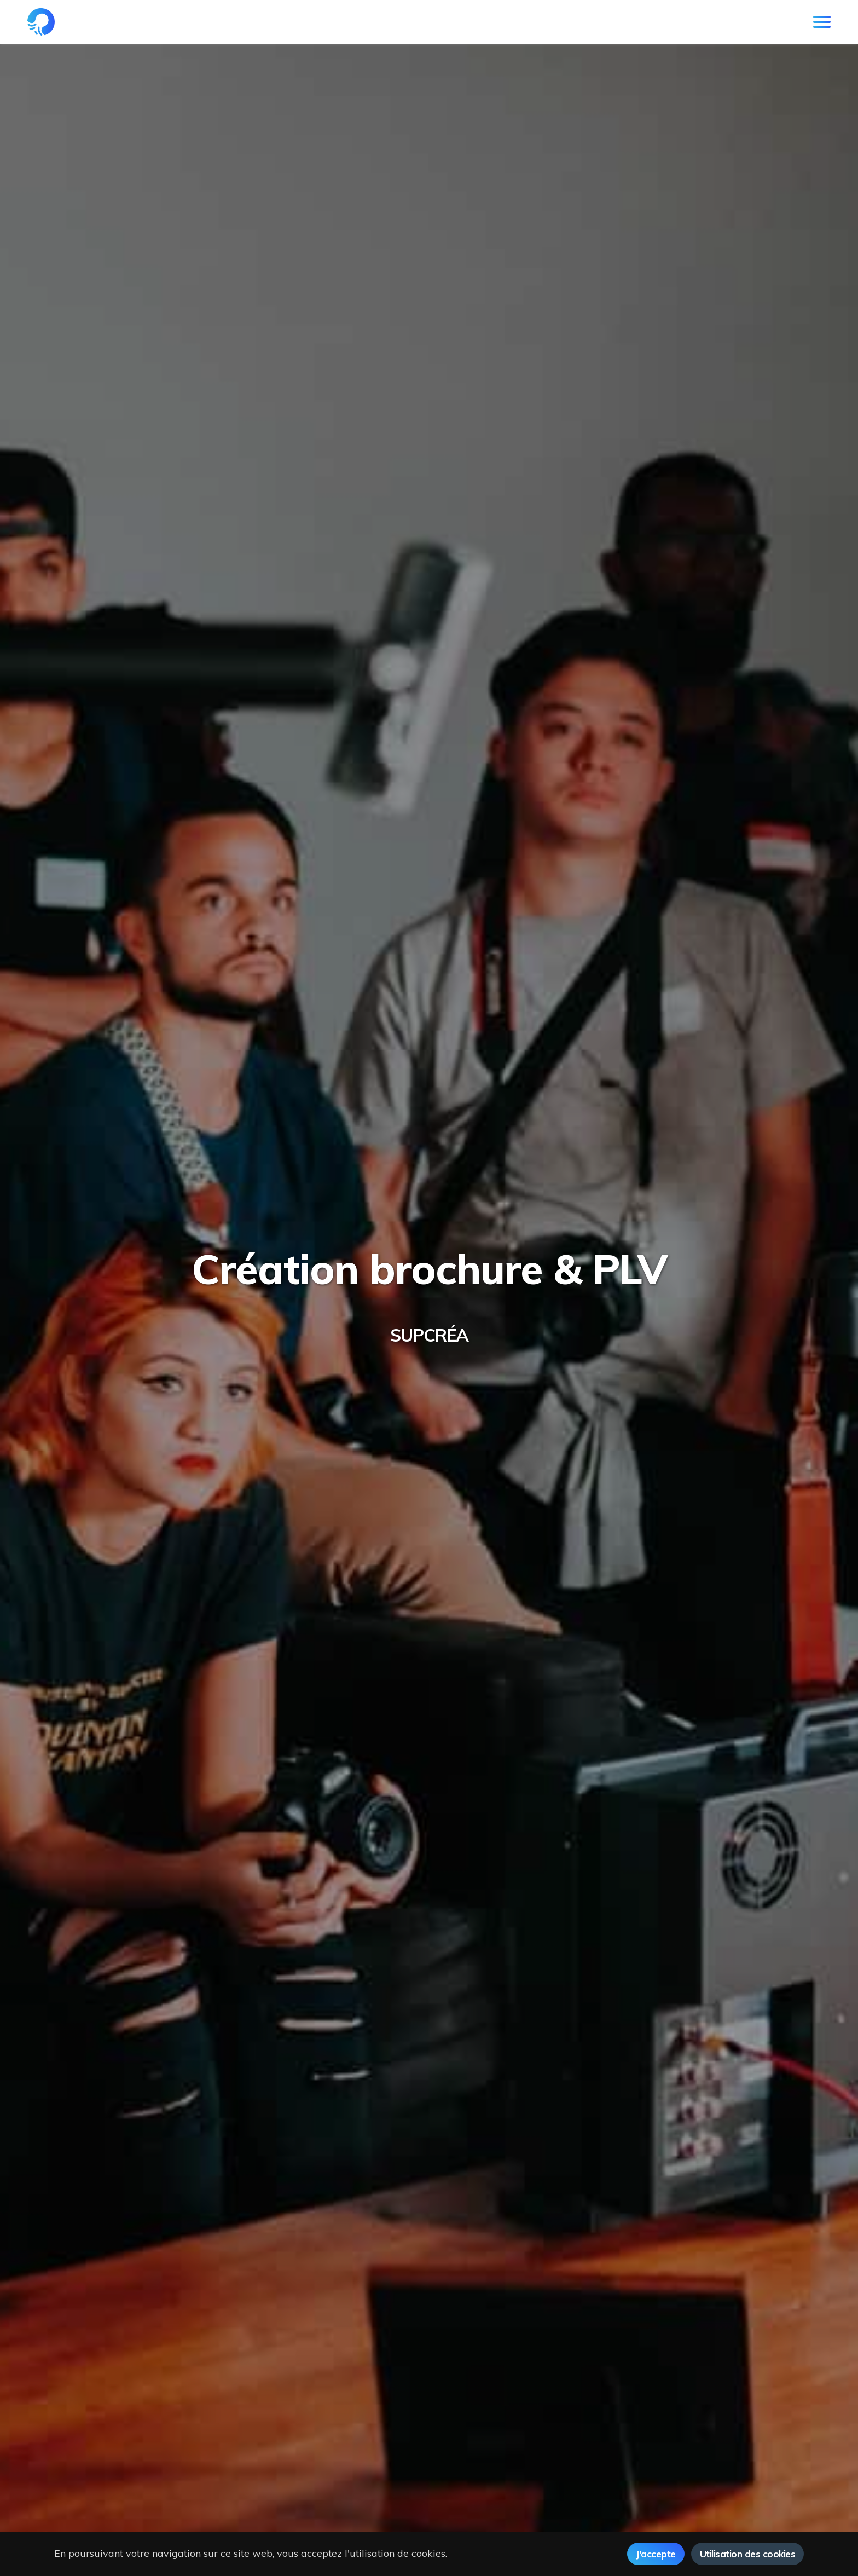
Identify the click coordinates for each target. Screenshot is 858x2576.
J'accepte (656, 2554)
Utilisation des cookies (748, 2554)
